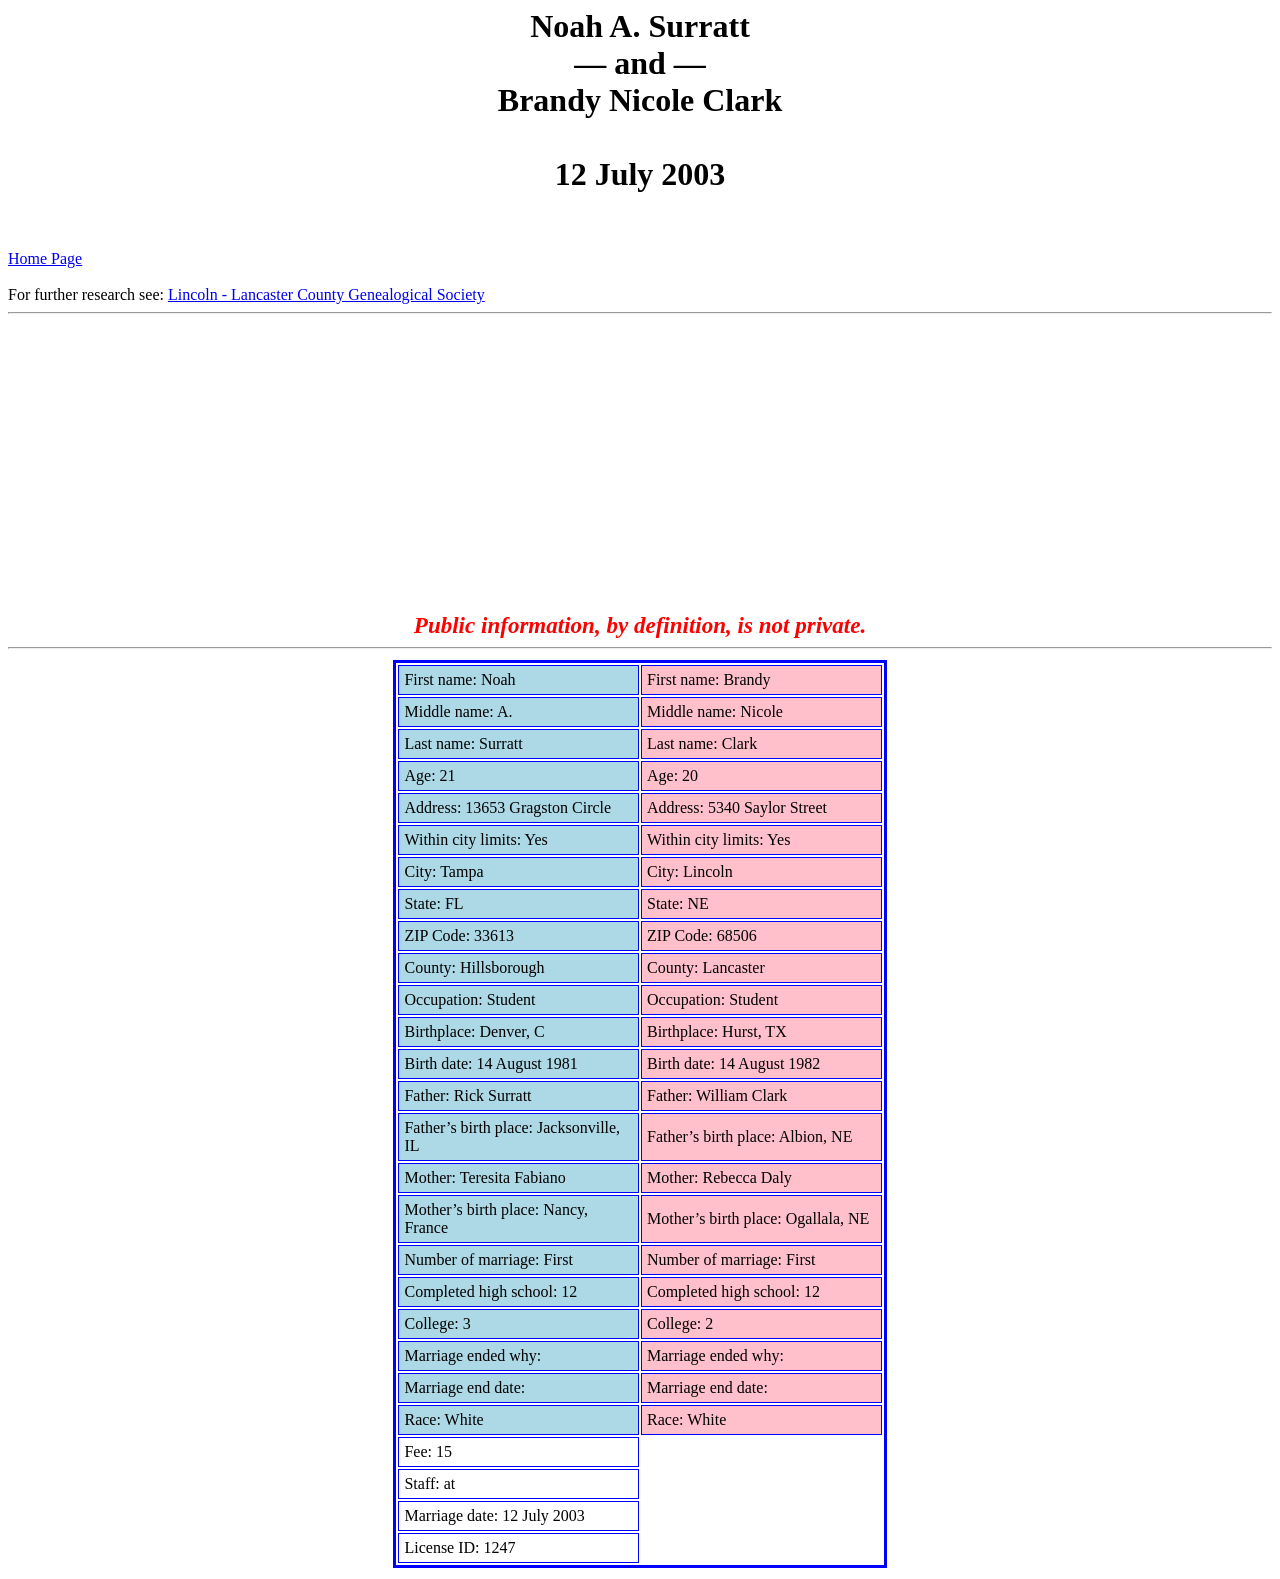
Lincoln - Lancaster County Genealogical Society (326, 294)
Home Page (45, 258)
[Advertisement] (640, 464)
